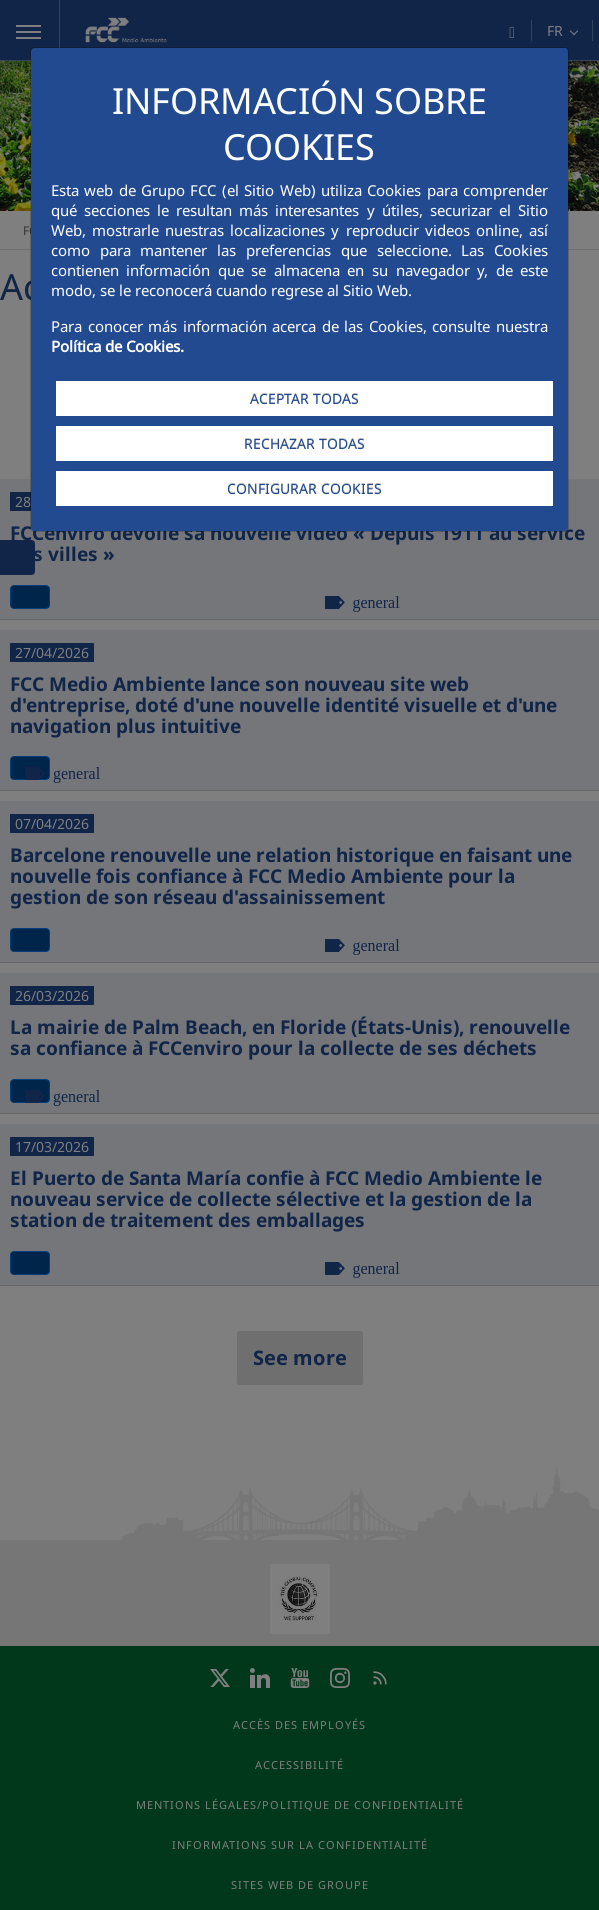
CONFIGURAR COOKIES (304, 488)
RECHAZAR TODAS (304, 443)
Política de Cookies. (117, 346)
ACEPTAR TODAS (304, 398)
